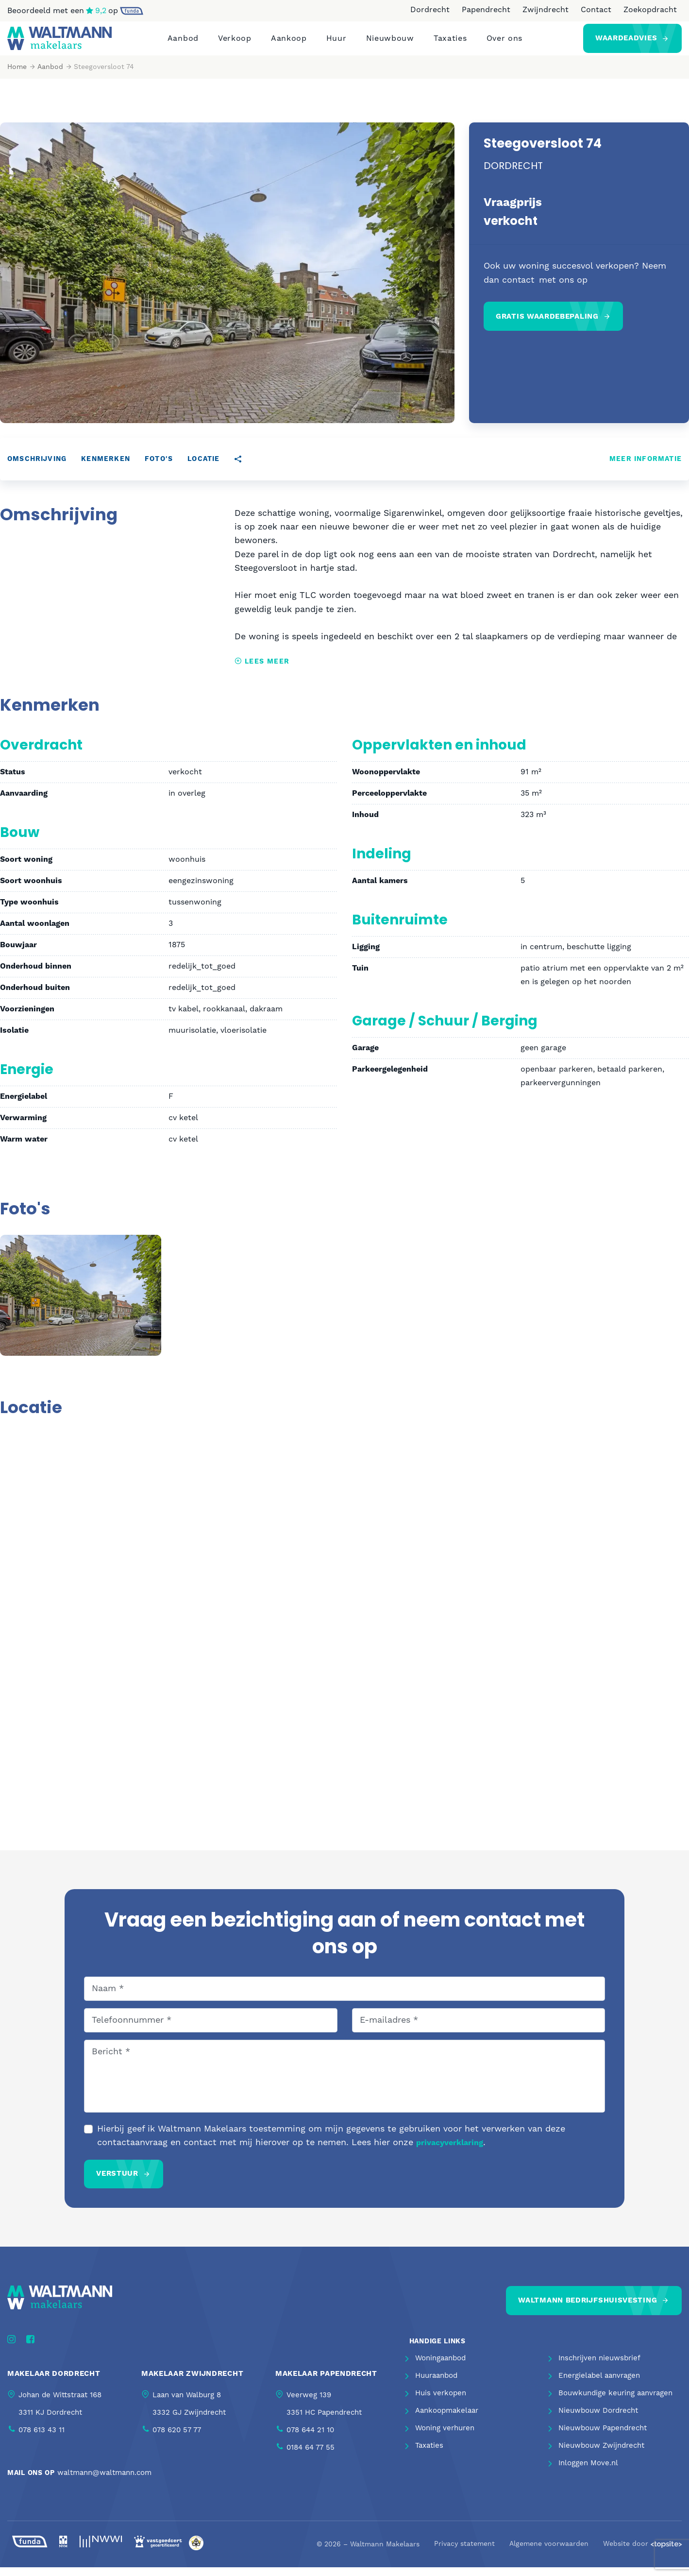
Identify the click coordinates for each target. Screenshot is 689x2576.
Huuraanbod (436, 2384)
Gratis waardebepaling (547, 325)
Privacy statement (464, 2553)
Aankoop (289, 43)
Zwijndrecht (545, 10)
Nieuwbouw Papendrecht (602, 2437)
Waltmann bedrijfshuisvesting (587, 2308)
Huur (336, 43)
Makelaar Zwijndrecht (192, 2382)
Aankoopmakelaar (446, 2419)
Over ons (505, 43)
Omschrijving (37, 467)
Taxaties (450, 43)
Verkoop (235, 43)
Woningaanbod (440, 2367)
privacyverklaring (449, 2151)
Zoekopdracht (650, 10)
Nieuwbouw (390, 43)
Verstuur (117, 2182)
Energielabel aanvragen (599, 2384)
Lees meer (262, 670)
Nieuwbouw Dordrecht (598, 2419)
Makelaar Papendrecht (326, 2382)
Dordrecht (430, 10)
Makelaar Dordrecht (54, 2382)
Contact (596, 10)
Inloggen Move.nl (588, 2472)
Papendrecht (486, 10)
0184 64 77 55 (310, 2456)
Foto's (159, 467)
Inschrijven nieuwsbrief (599, 2367)
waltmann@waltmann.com (104, 2481)
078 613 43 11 (41, 2438)
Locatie (203, 467)
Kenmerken (105, 467)
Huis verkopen (440, 2402)
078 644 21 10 (310, 2438)
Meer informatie (645, 467)
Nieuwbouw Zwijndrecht (601, 2454)
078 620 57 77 (176, 2438)
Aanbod (183, 43)
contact (518, 288)
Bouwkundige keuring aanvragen (615, 2402)
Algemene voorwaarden (548, 2553)
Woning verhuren (444, 2437)
